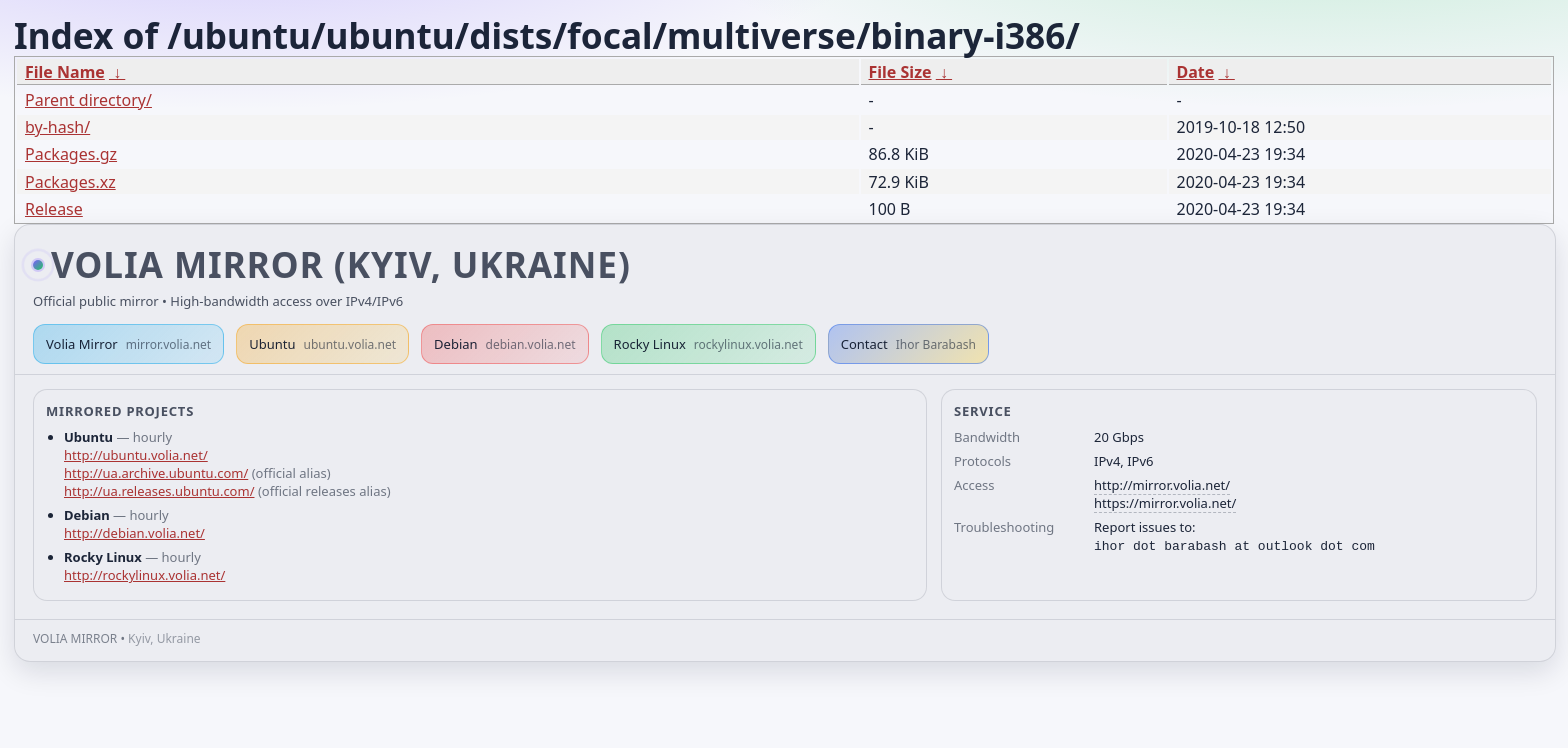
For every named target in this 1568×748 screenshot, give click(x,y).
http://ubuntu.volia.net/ (136, 455)
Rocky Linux (708, 344)
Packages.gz (71, 154)
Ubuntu (322, 344)
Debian (505, 344)
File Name (65, 72)
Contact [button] (908, 344)
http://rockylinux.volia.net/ (144, 575)
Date (1196, 72)
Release (54, 209)
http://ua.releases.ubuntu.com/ (159, 491)
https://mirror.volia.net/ (1165, 503)
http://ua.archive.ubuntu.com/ (156, 473)
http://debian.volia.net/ (134, 533)
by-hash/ (57, 127)
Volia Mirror (128, 344)
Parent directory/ (88, 100)
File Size (900, 72)
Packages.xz (70, 182)
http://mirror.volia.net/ (1162, 485)
